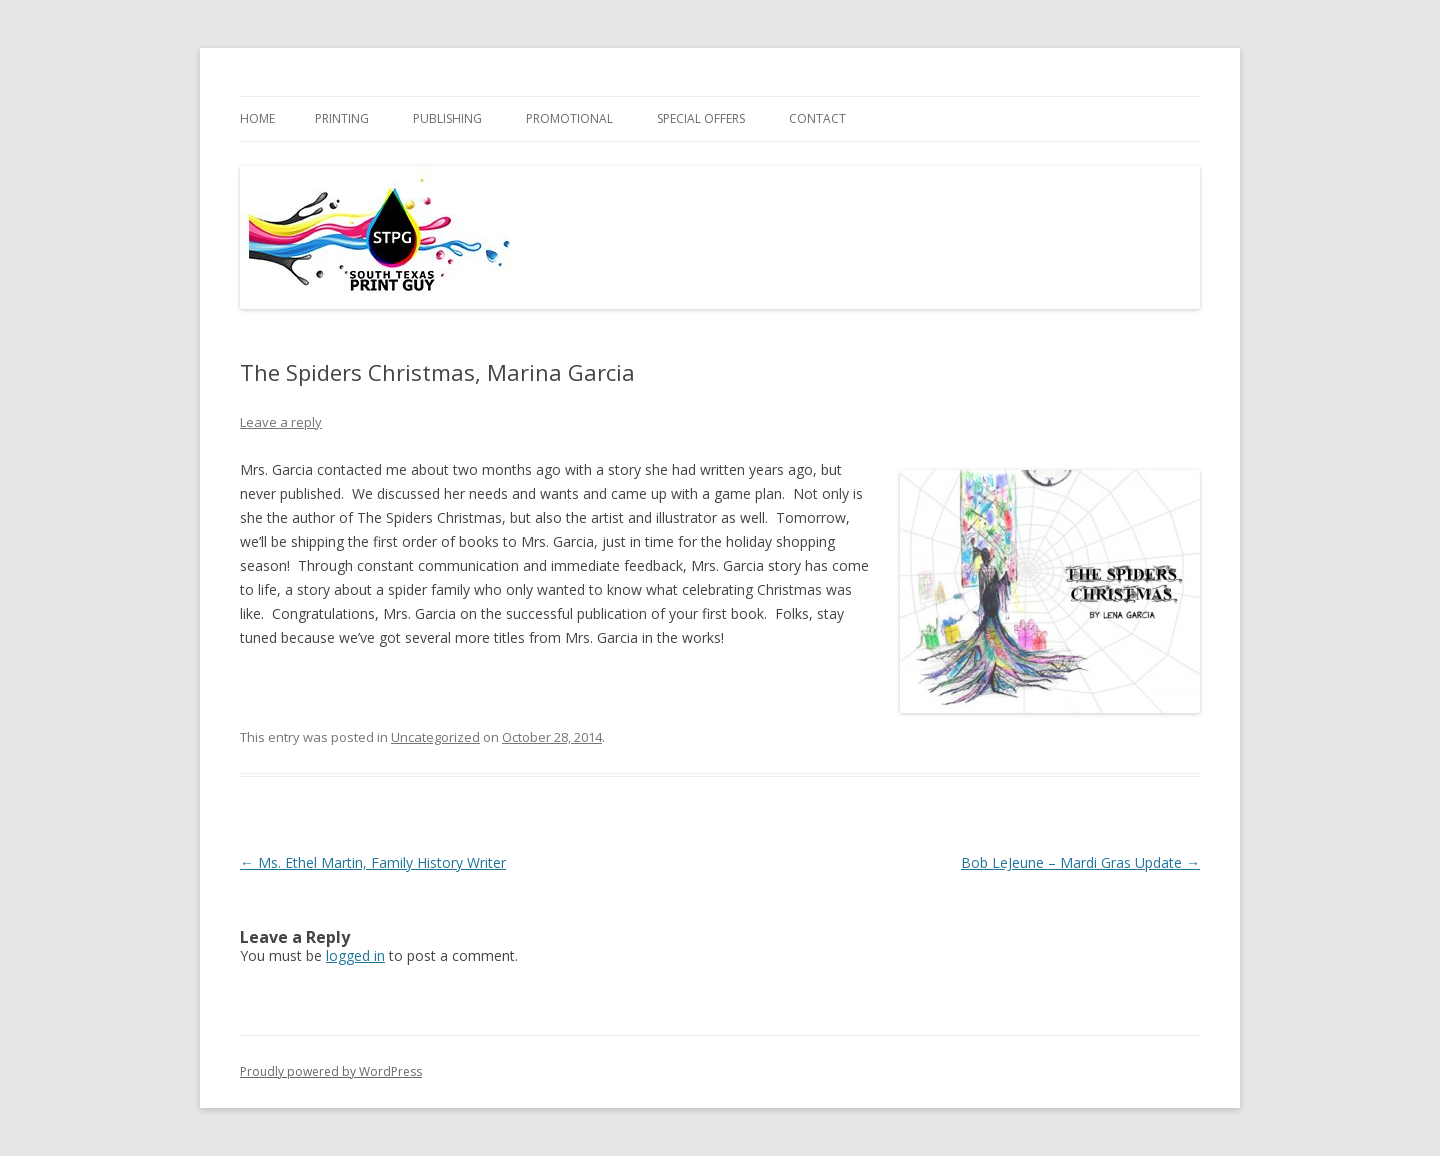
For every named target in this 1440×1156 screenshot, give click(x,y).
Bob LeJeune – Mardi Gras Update (1080, 862)
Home (257, 118)
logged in (355, 955)
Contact (817, 118)
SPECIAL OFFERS (701, 118)
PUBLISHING (447, 118)
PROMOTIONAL (569, 118)
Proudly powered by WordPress (331, 1071)
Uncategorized (435, 737)
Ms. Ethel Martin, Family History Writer (373, 862)
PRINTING (342, 118)
